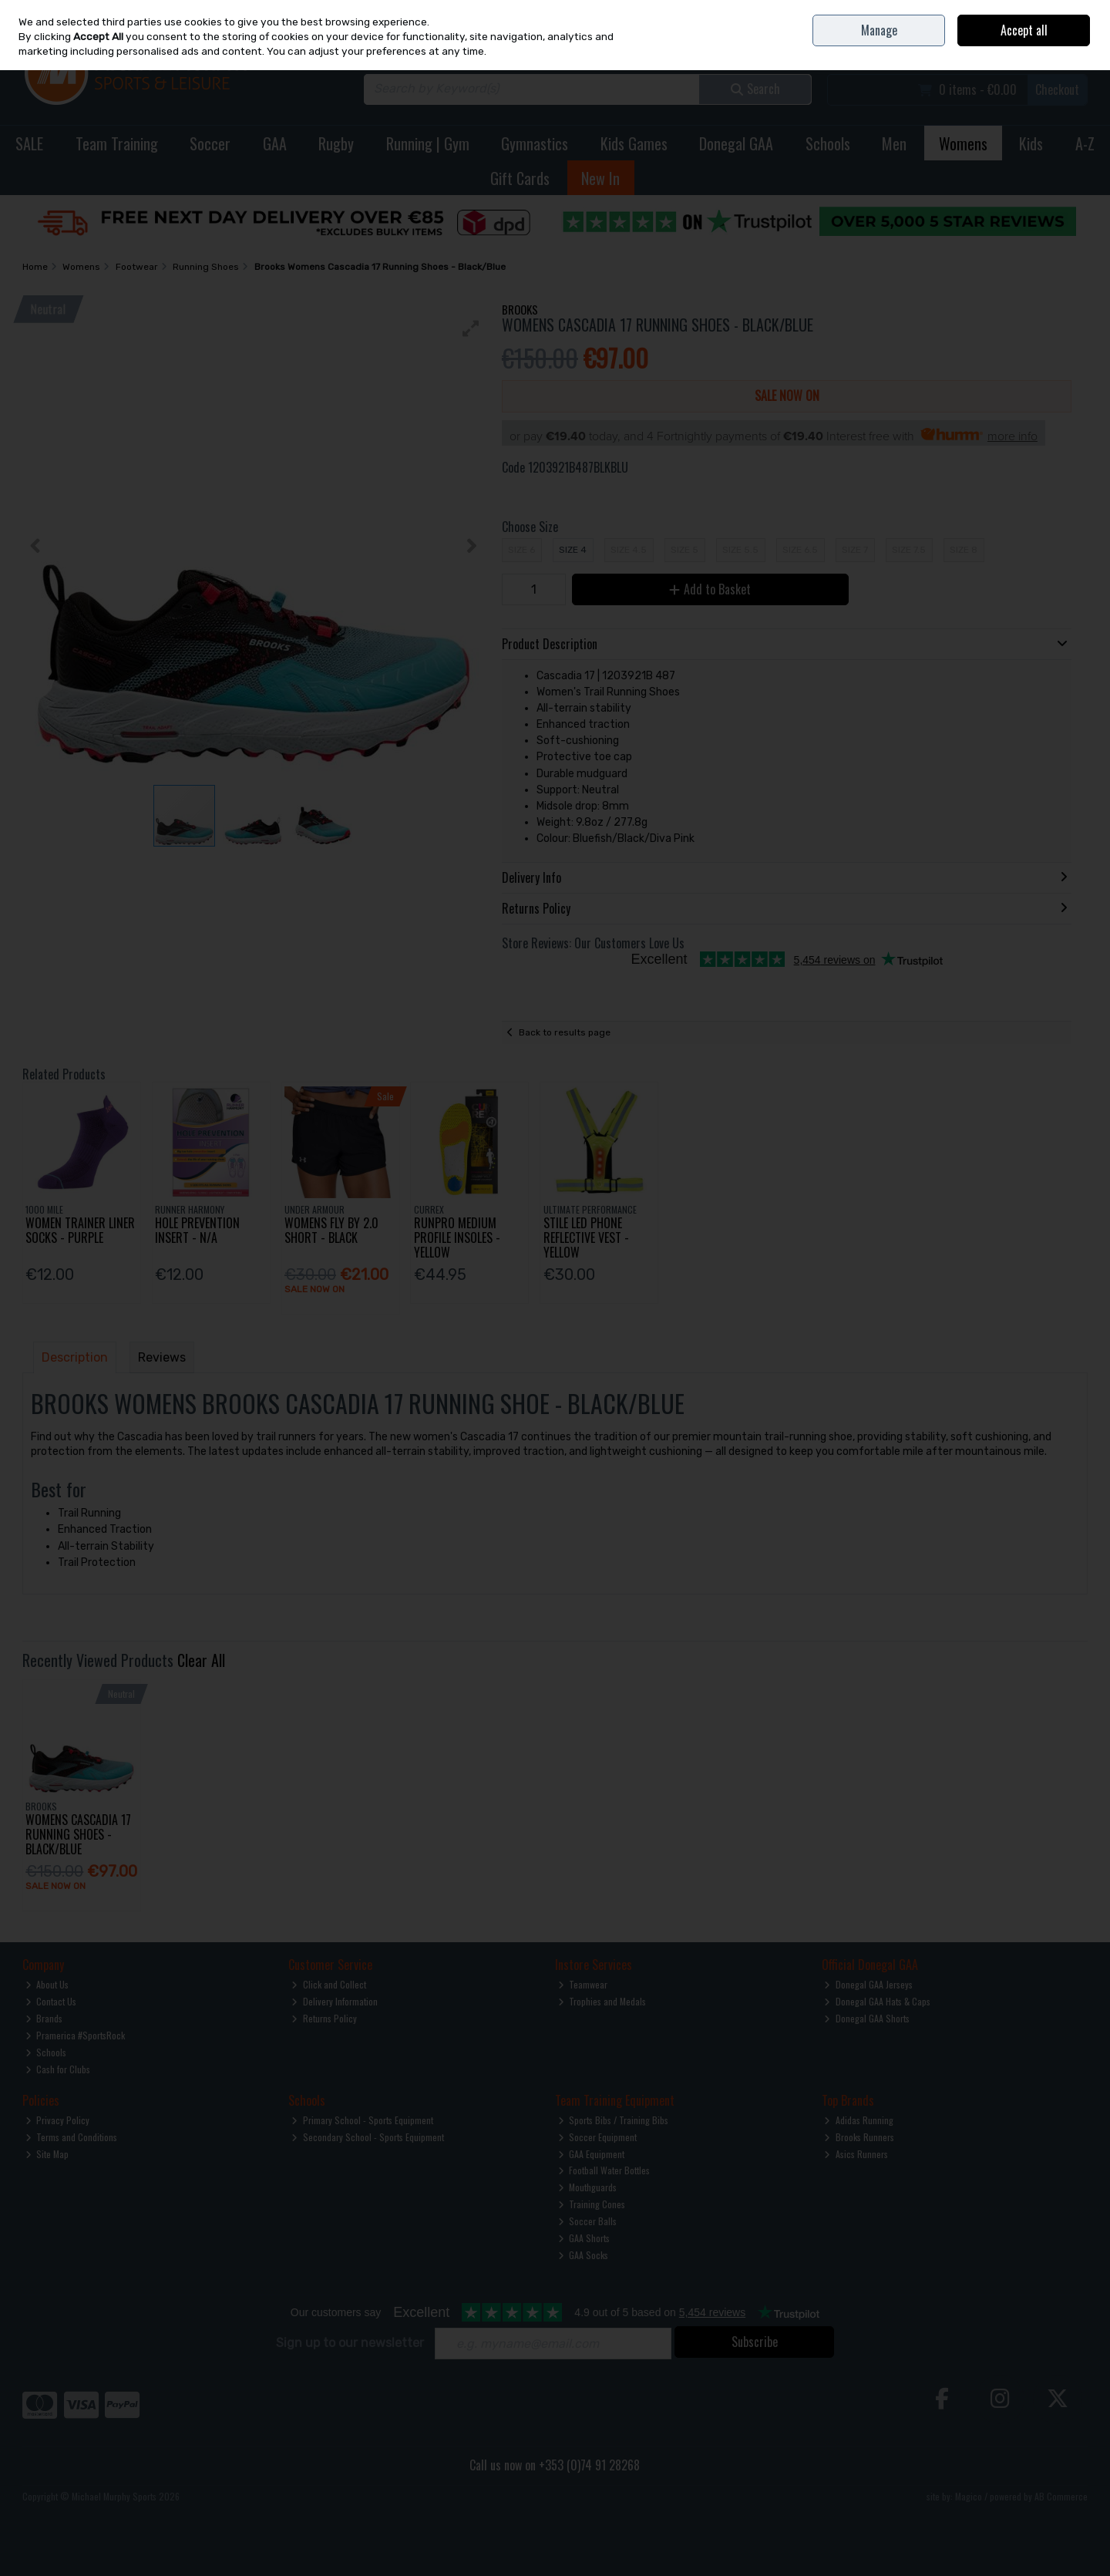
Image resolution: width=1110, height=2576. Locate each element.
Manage (879, 30)
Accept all (1024, 30)
